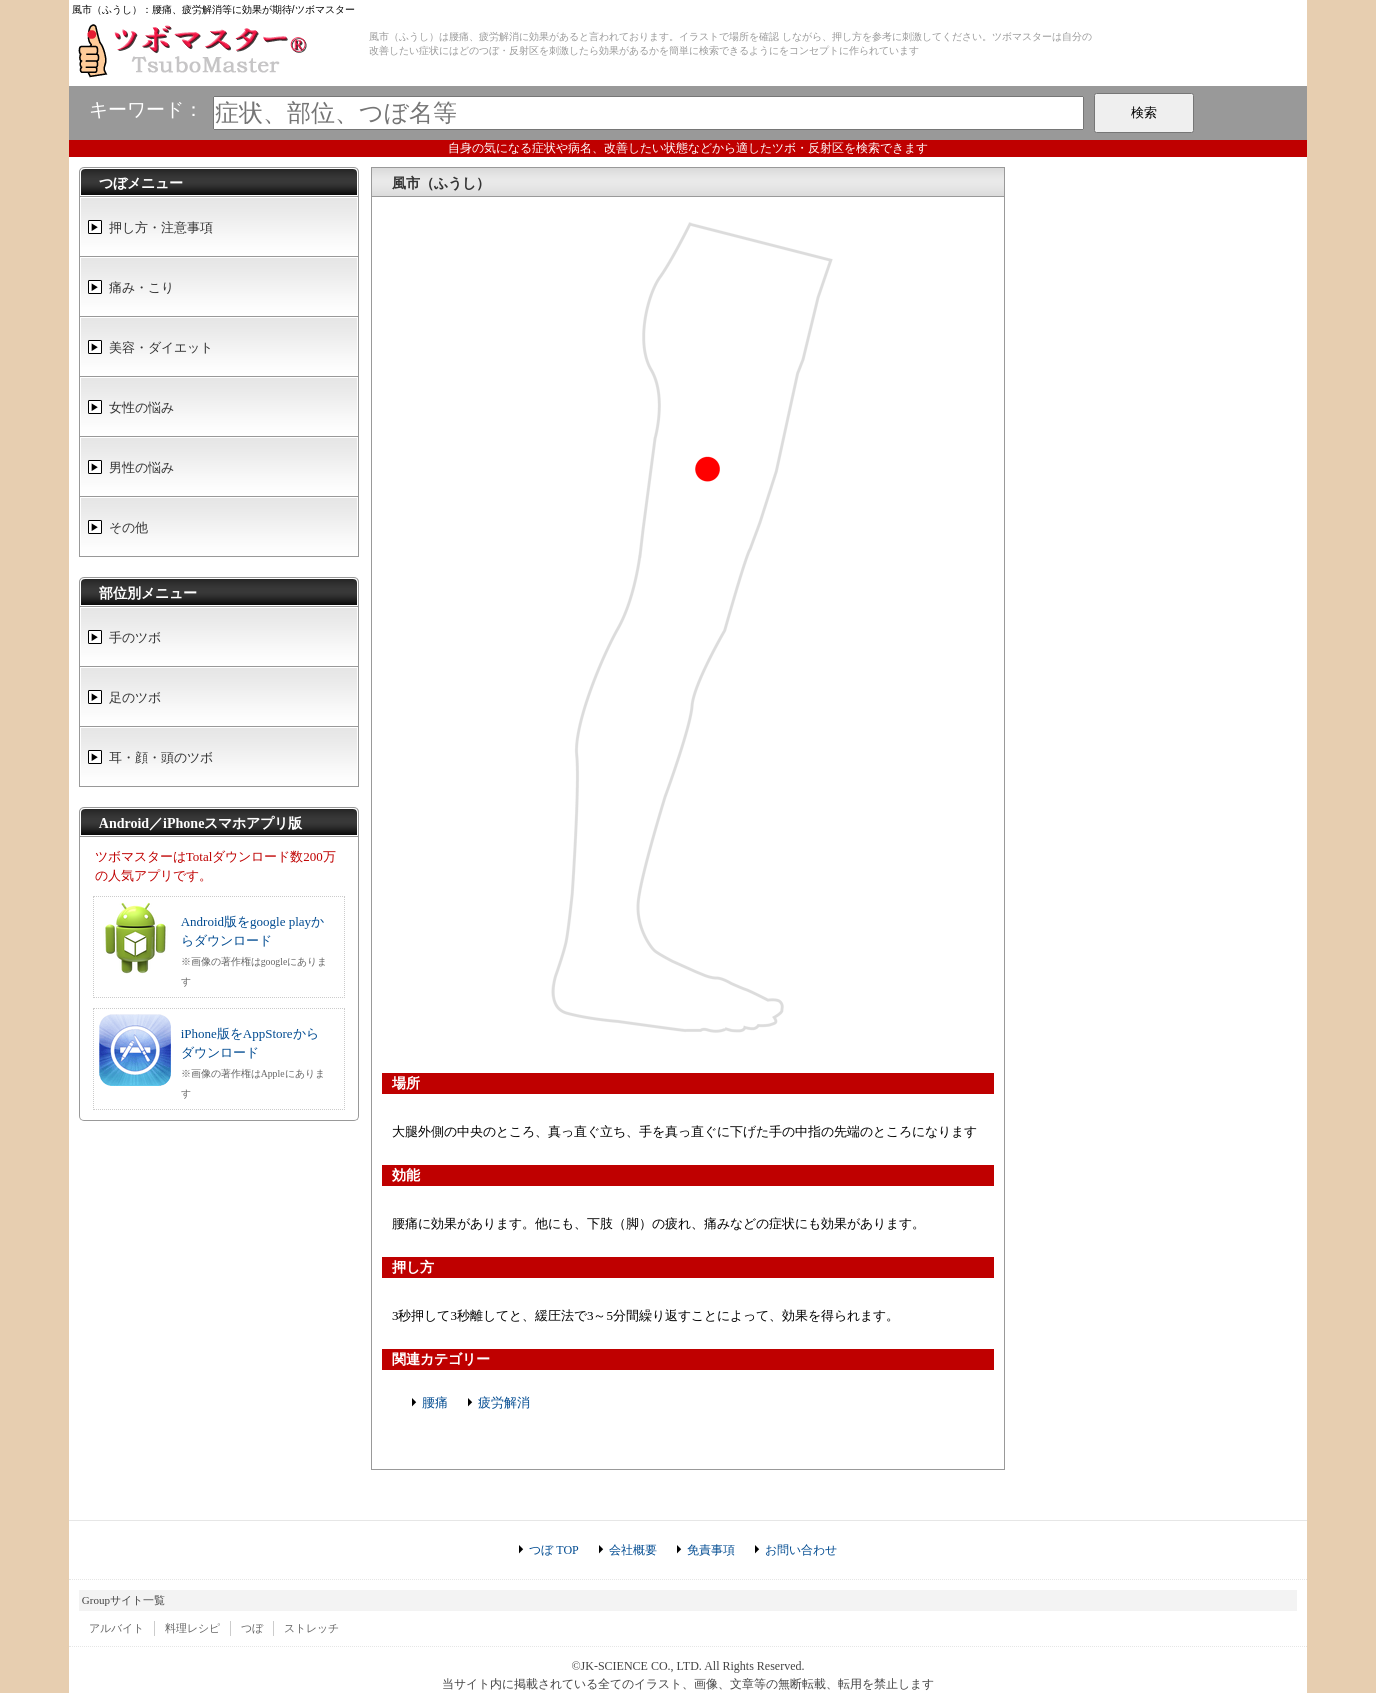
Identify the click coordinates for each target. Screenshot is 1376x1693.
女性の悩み (141, 407)
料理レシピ (192, 1628)
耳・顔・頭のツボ (161, 757)
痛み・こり (141, 287)
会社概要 (633, 1550)
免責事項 (711, 1550)
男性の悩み (141, 467)
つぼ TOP (553, 1550)
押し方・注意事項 (161, 227)
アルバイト (116, 1628)
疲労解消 (504, 1402)
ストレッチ (311, 1628)
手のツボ (135, 637)
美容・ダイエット (161, 347)
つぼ (252, 1628)
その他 (128, 527)
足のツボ (135, 697)
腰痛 (435, 1402)
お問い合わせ (801, 1550)
